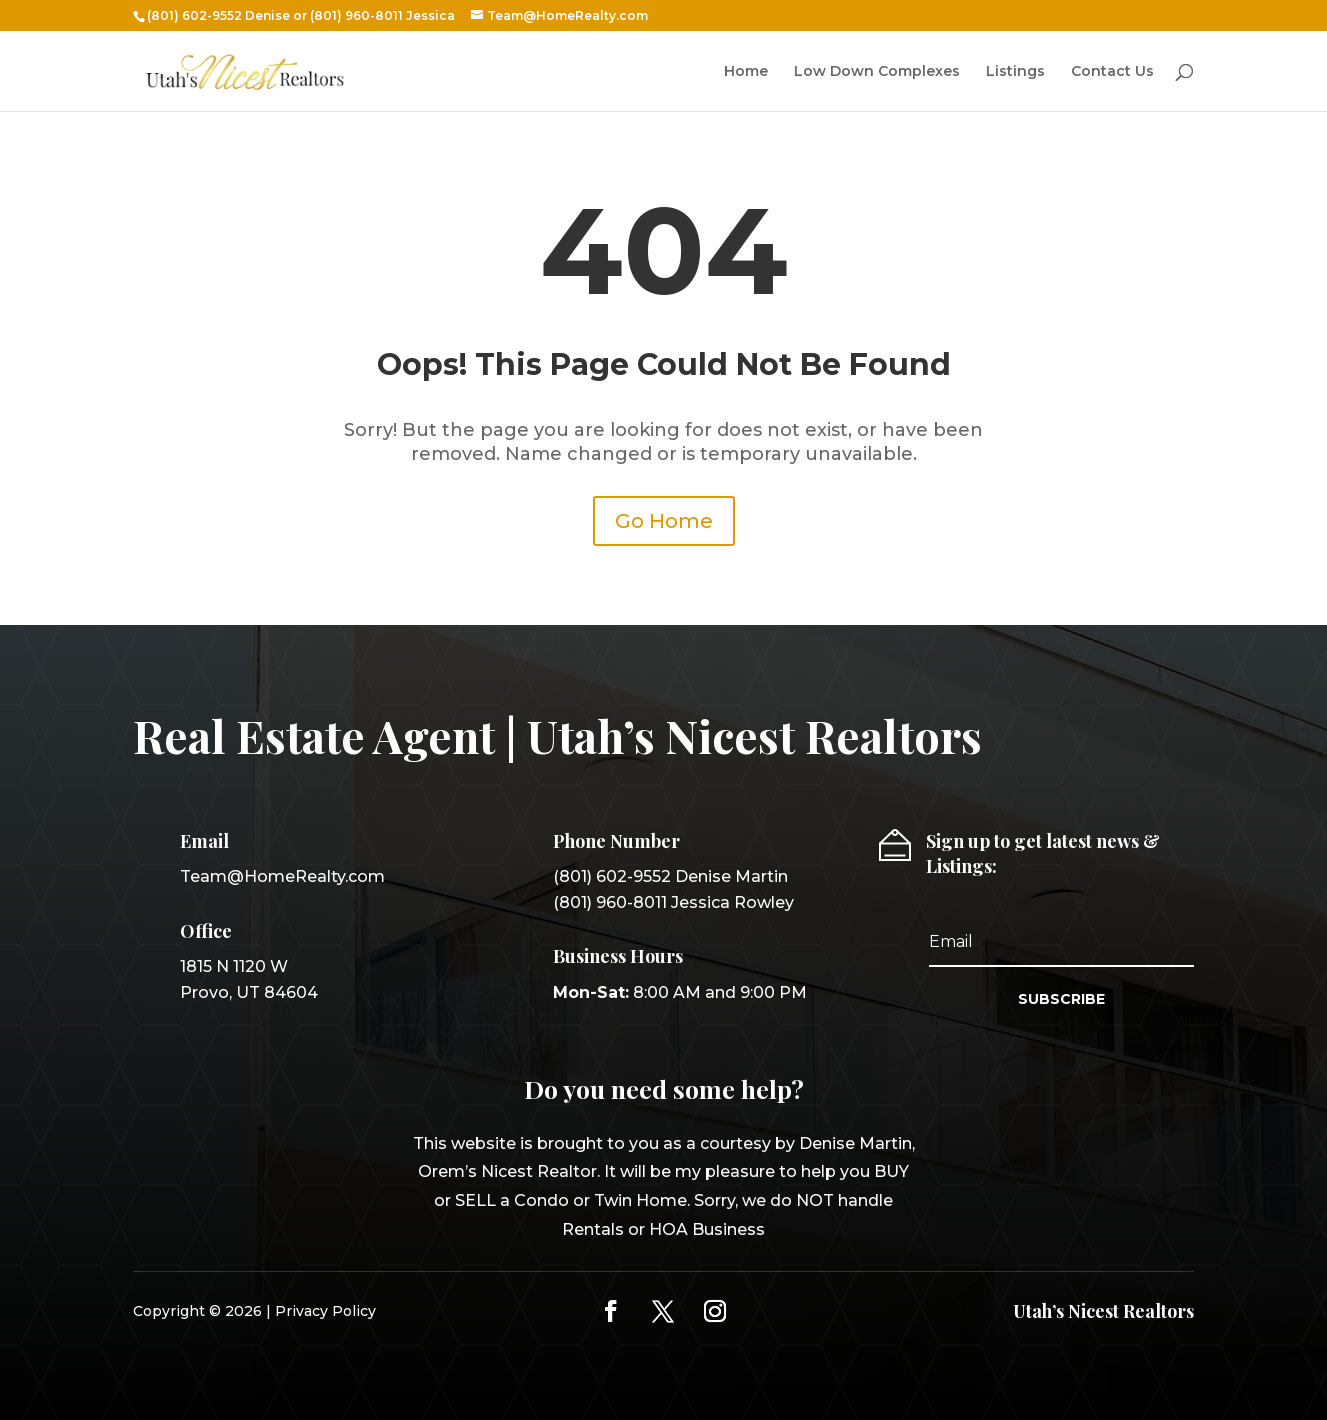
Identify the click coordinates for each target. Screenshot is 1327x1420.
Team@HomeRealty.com (282, 876)
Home (746, 72)
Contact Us (1112, 72)
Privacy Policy (325, 1311)
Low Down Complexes (877, 72)
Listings (1015, 72)
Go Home (664, 521)
